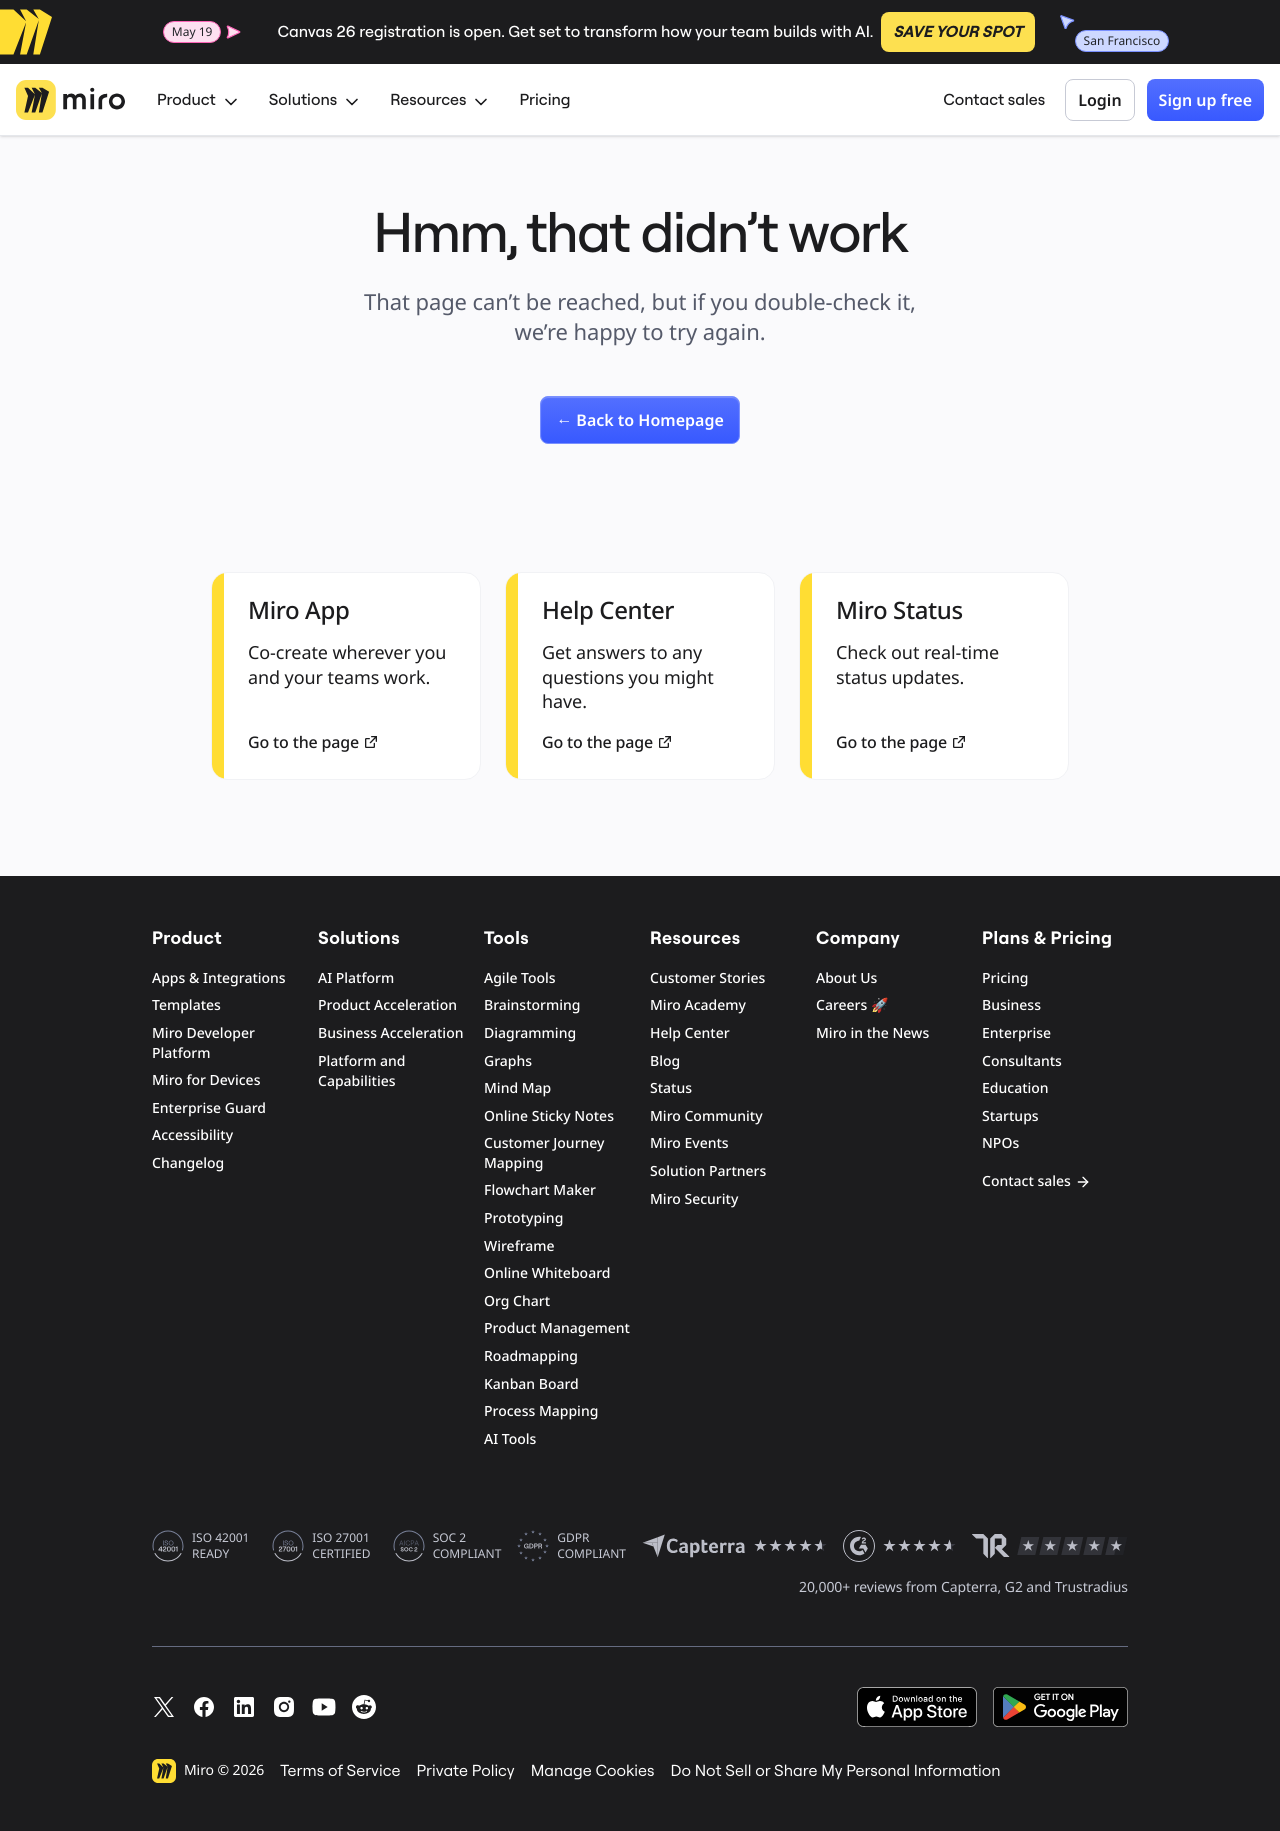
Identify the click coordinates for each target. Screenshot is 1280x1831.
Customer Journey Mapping (544, 1153)
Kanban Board (531, 1384)
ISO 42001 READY (220, 1546)
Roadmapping (531, 1356)
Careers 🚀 (852, 1005)
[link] (640, 420)
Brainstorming (532, 1005)
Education (1015, 1088)
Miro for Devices (206, 1080)
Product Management (557, 1328)
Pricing (544, 100)
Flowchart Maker (540, 1190)
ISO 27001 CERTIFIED (341, 1546)
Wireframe (519, 1246)
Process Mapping (541, 1411)
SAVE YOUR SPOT (957, 32)
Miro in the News (872, 1033)
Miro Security (694, 1199)
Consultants (1022, 1061)
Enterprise (1016, 1033)
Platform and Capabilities (362, 1071)
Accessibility (192, 1135)
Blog (665, 1061)
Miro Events (689, 1143)
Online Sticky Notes (549, 1116)
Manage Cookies (593, 1771)
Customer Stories (707, 978)
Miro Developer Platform (203, 1043)
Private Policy (466, 1771)
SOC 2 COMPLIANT (467, 1546)
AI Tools (510, 1439)
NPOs (1000, 1143)
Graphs (508, 1061)
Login (1099, 100)
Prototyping (523, 1218)
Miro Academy (698, 1005)
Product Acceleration (387, 1005)
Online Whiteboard (547, 1273)
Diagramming (530, 1033)
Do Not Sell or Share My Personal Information (835, 1771)
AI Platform (356, 978)
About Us (846, 978)
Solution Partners (708, 1171)
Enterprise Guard (209, 1108)
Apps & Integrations (219, 978)
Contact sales (994, 100)
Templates (186, 1005)
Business (1011, 1005)
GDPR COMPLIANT (591, 1546)
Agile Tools (520, 978)
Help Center (690, 1033)
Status (671, 1088)
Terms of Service (340, 1771)
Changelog (188, 1163)
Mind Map (517, 1088)
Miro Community (706, 1116)
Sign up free (1205, 100)
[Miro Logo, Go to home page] (70, 100)
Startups (1010, 1116)
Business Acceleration (390, 1033)
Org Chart (517, 1301)
